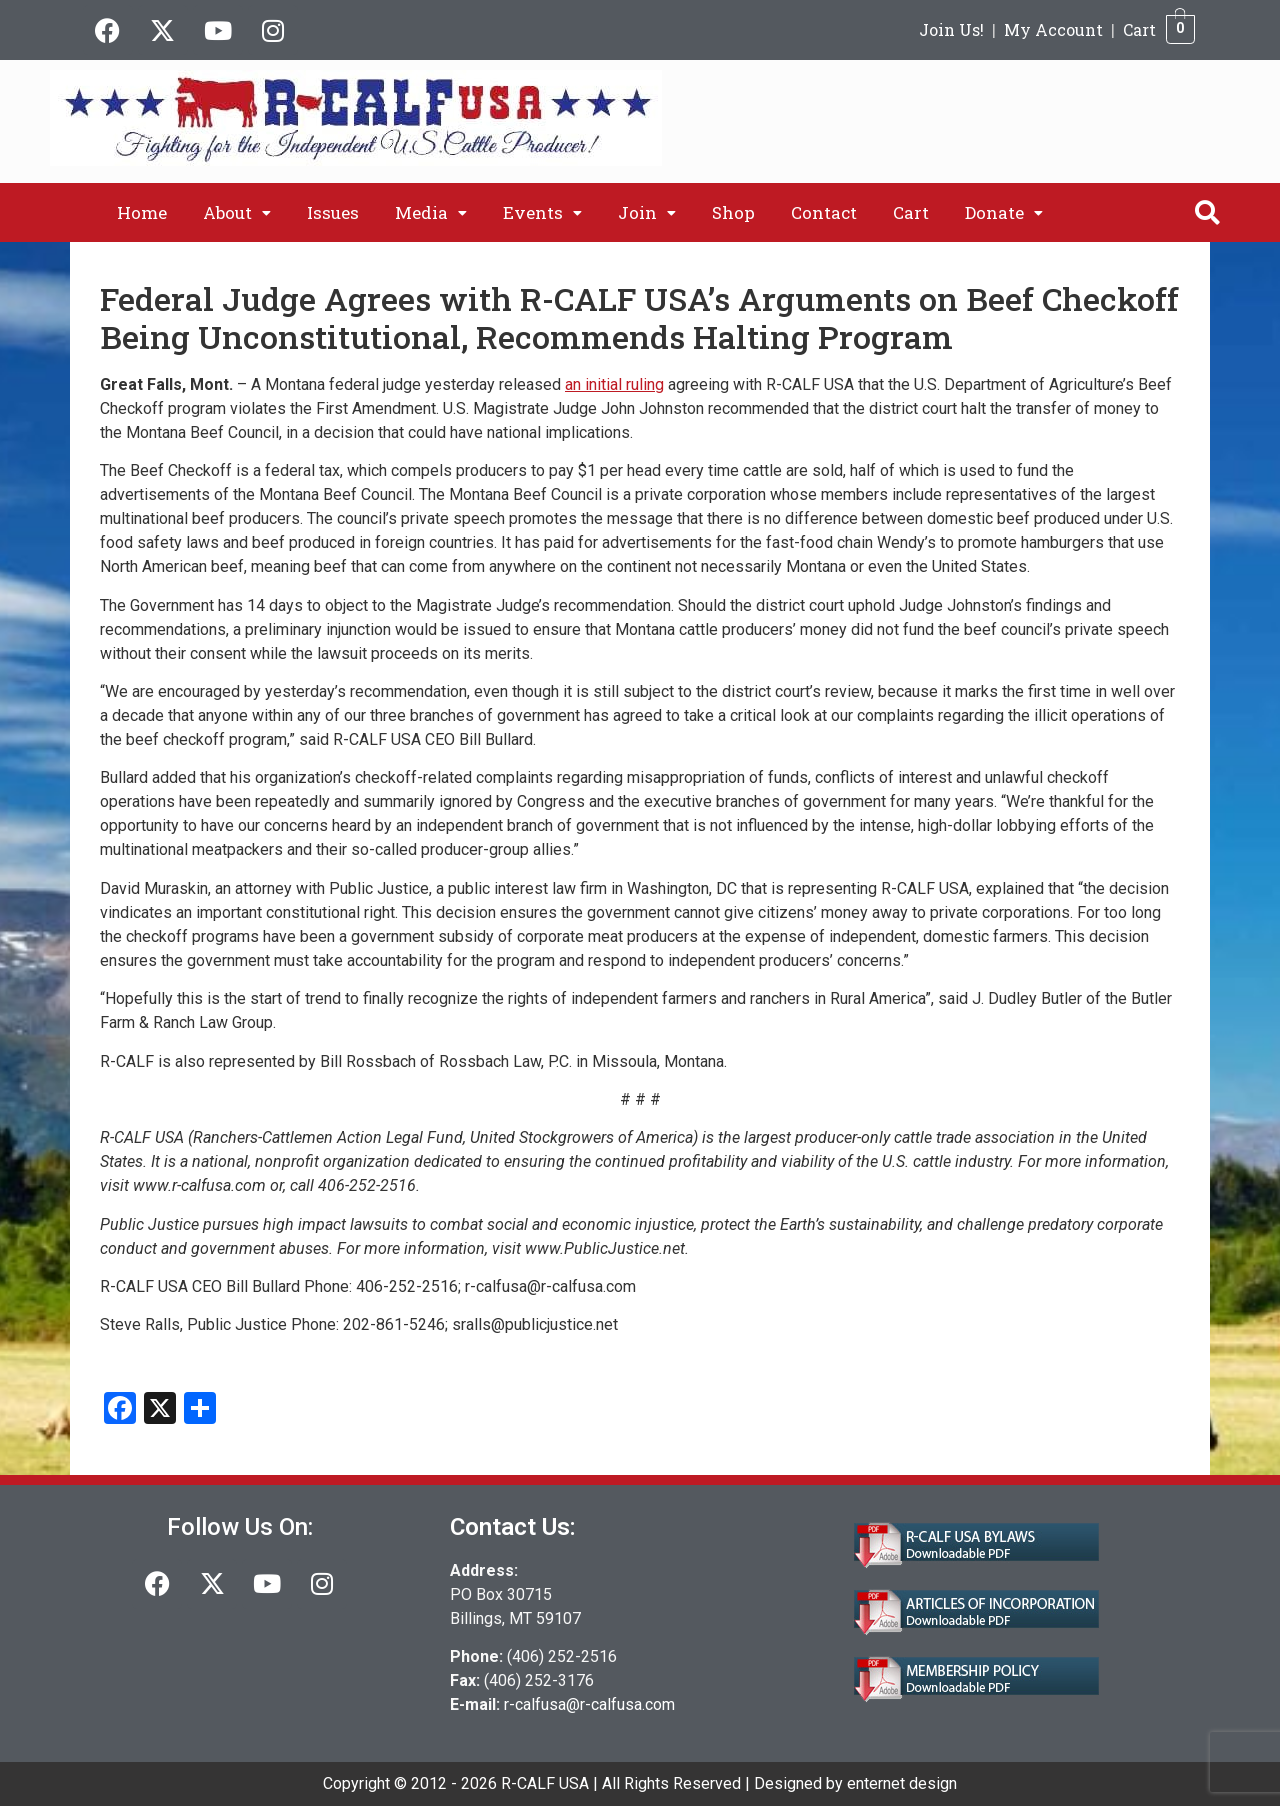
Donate (1004, 212)
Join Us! (951, 29)
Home (142, 212)
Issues (333, 212)
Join (647, 212)
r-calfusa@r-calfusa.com (589, 1704)
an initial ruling (614, 384)
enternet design (902, 1783)
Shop (733, 212)
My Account (1053, 29)
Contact (824, 212)
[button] (237, 212)
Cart (1139, 29)
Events (542, 212)
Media (431, 212)
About (237, 212)
